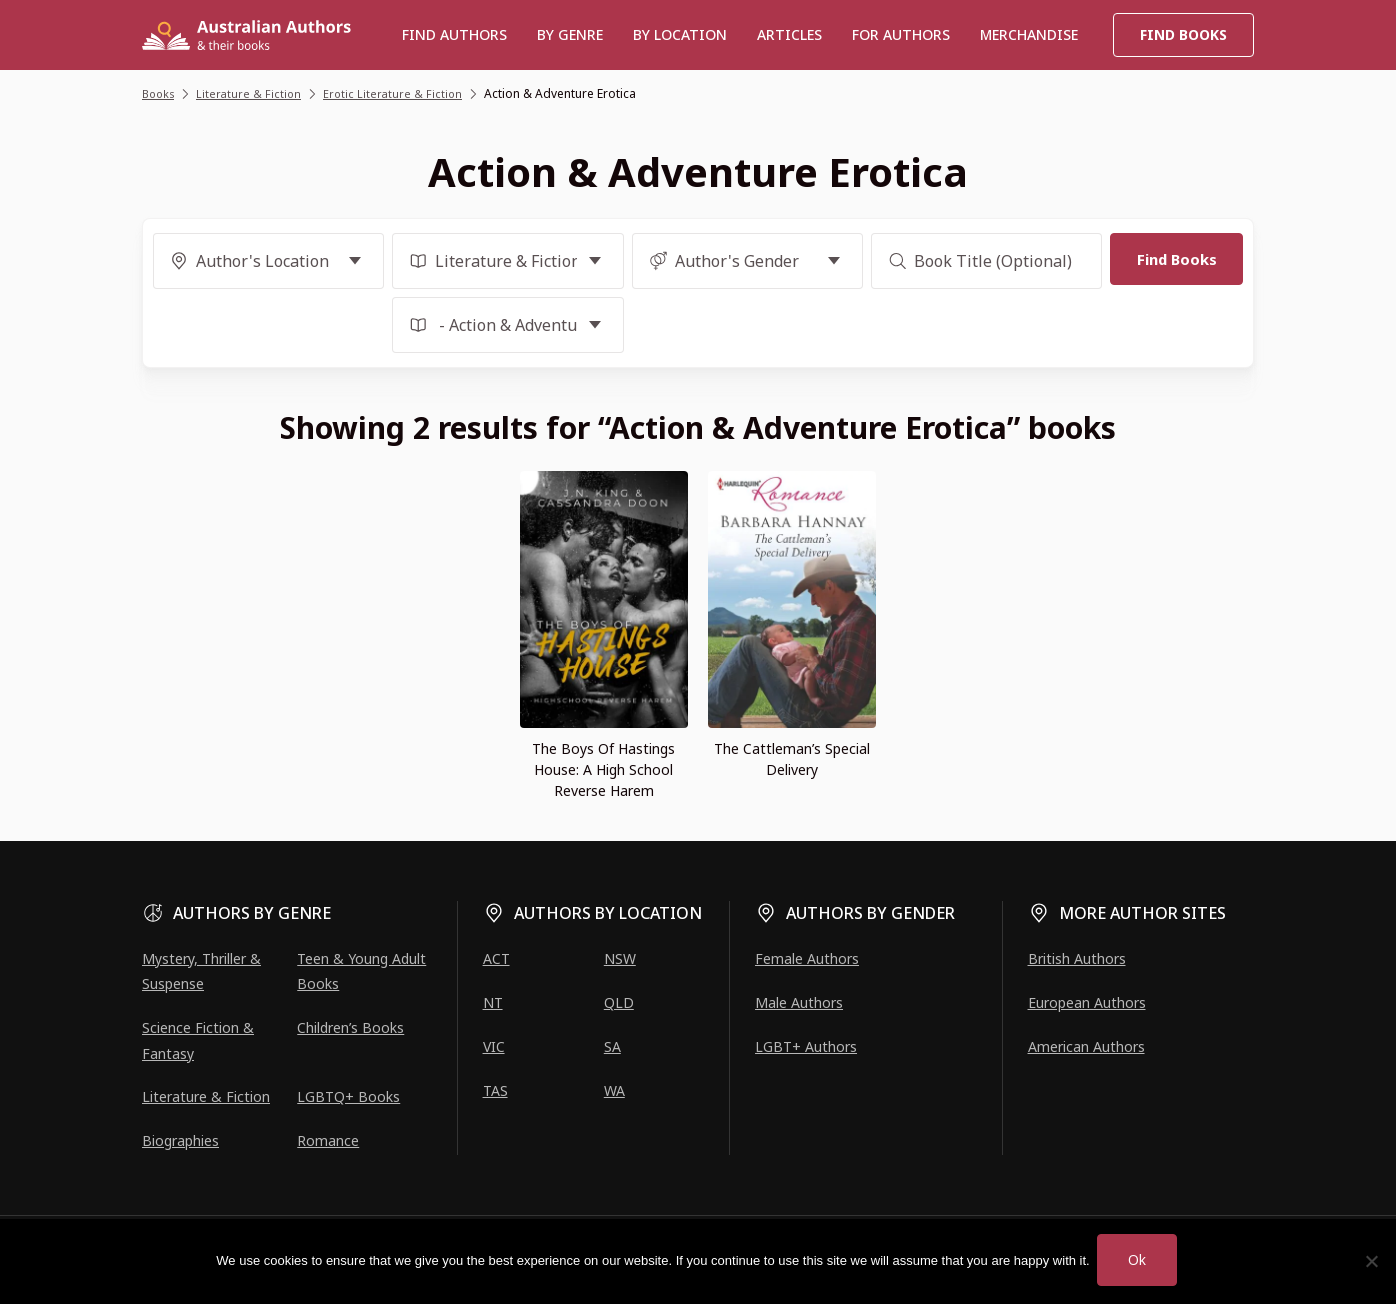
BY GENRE (570, 34)
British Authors (1077, 958)
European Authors (1087, 1002)
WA (614, 1090)
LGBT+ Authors (806, 1046)
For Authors (901, 34)
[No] (1371, 1261)
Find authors (454, 34)
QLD (619, 1002)
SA (612, 1046)
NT (493, 1002)
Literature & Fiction (206, 1096)
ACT (496, 958)
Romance (328, 1140)
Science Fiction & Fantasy (198, 1040)
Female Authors (807, 958)
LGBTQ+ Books (348, 1096)
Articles (789, 34)
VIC (494, 1046)
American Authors (1086, 1046)
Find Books (1183, 34)
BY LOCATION (680, 34)
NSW (620, 958)
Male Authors (799, 1002)
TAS (495, 1090)
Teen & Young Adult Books (361, 971)
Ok (1139, 1260)
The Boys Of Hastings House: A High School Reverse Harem (603, 769)
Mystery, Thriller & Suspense (201, 971)
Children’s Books (350, 1027)
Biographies (180, 1140)
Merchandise (1029, 34)
